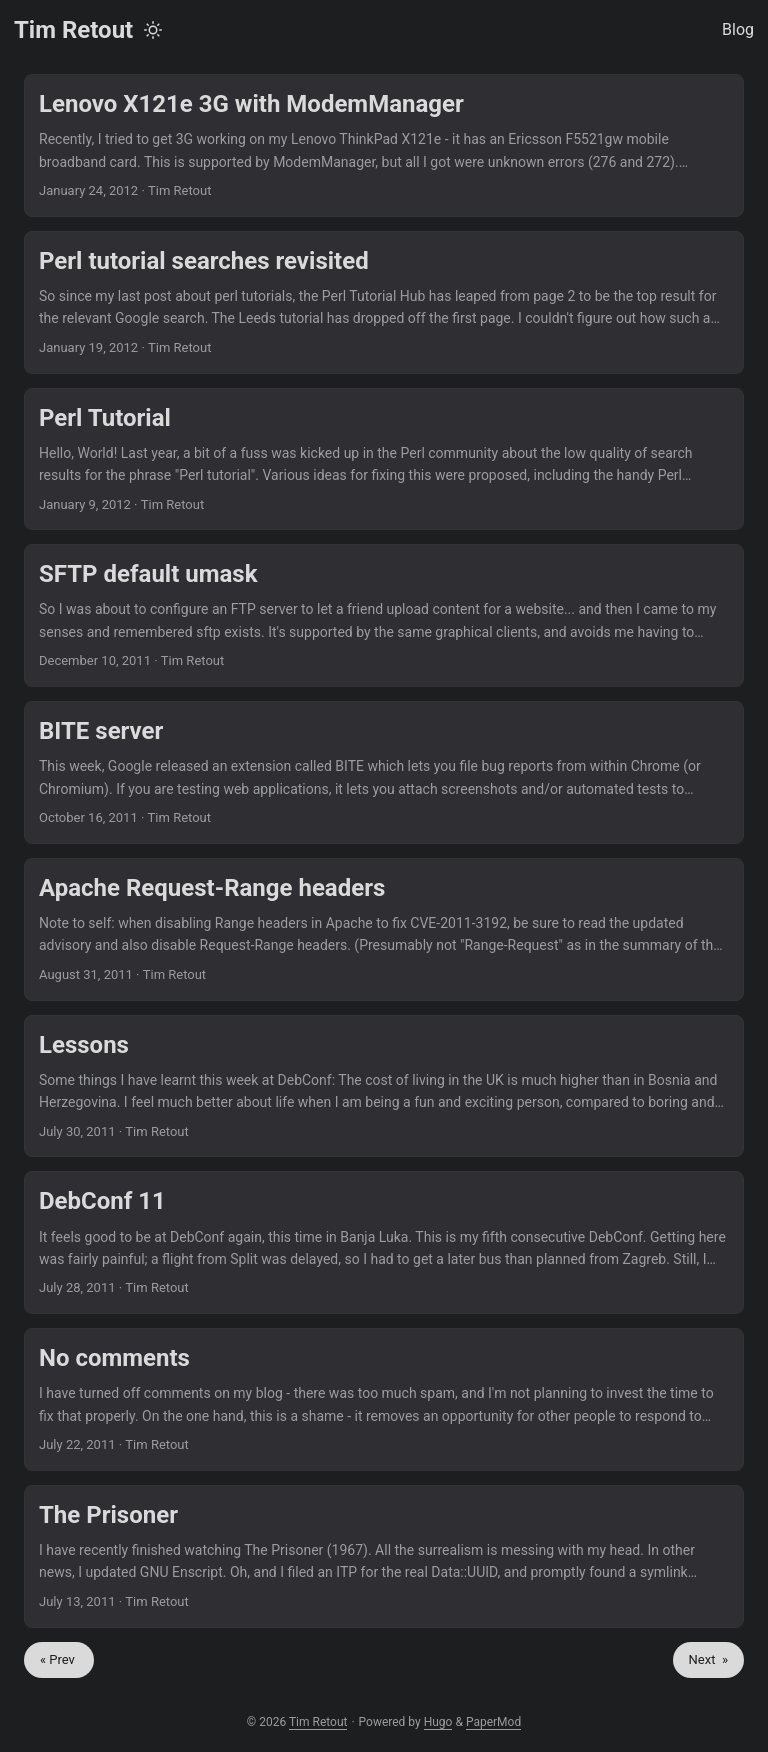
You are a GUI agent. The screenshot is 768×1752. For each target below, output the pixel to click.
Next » (708, 1659)
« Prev (59, 1659)
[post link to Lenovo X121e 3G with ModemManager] (384, 145)
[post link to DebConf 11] (384, 1242)
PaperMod (493, 1722)
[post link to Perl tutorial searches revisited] (384, 302)
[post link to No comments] (384, 1399)
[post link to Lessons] (384, 1086)
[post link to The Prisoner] (384, 1556)
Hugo (438, 1722)
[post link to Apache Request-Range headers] (384, 929)
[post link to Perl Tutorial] (384, 459)
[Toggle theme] (153, 30)
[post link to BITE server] (384, 772)
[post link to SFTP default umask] (384, 615)
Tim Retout (73, 30)
